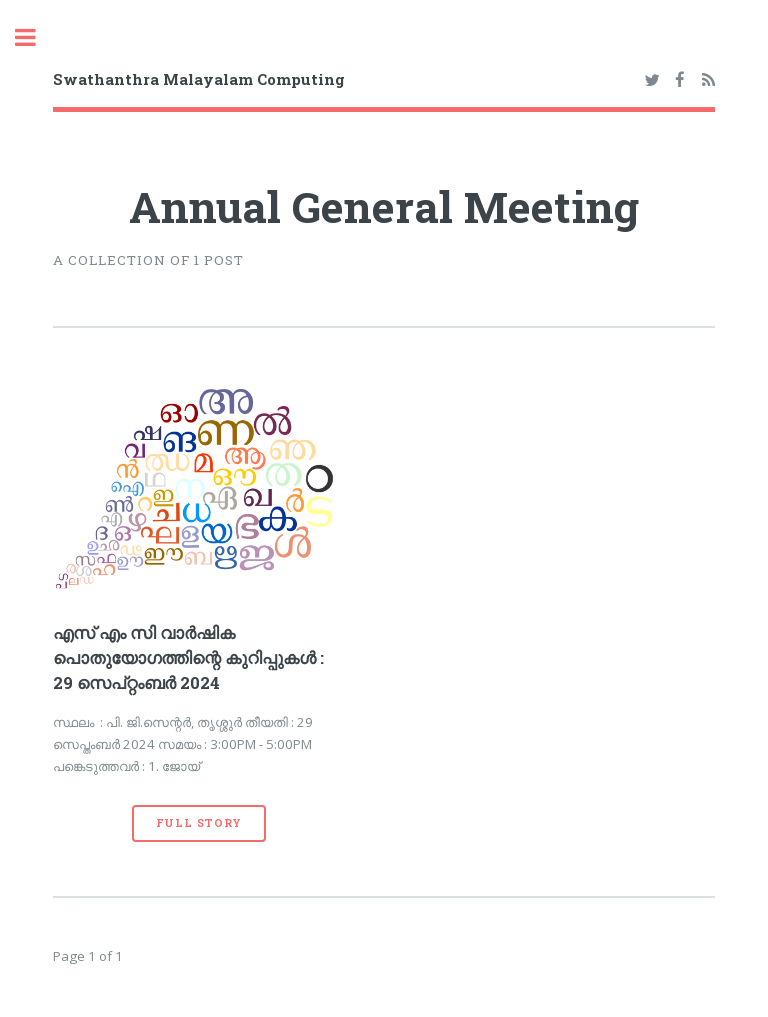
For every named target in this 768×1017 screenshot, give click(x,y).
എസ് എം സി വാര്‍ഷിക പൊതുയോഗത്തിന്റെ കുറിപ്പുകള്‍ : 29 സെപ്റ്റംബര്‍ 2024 (188, 658)
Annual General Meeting (384, 206)
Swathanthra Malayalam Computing (199, 79)
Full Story (199, 823)
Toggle (36, 37)
